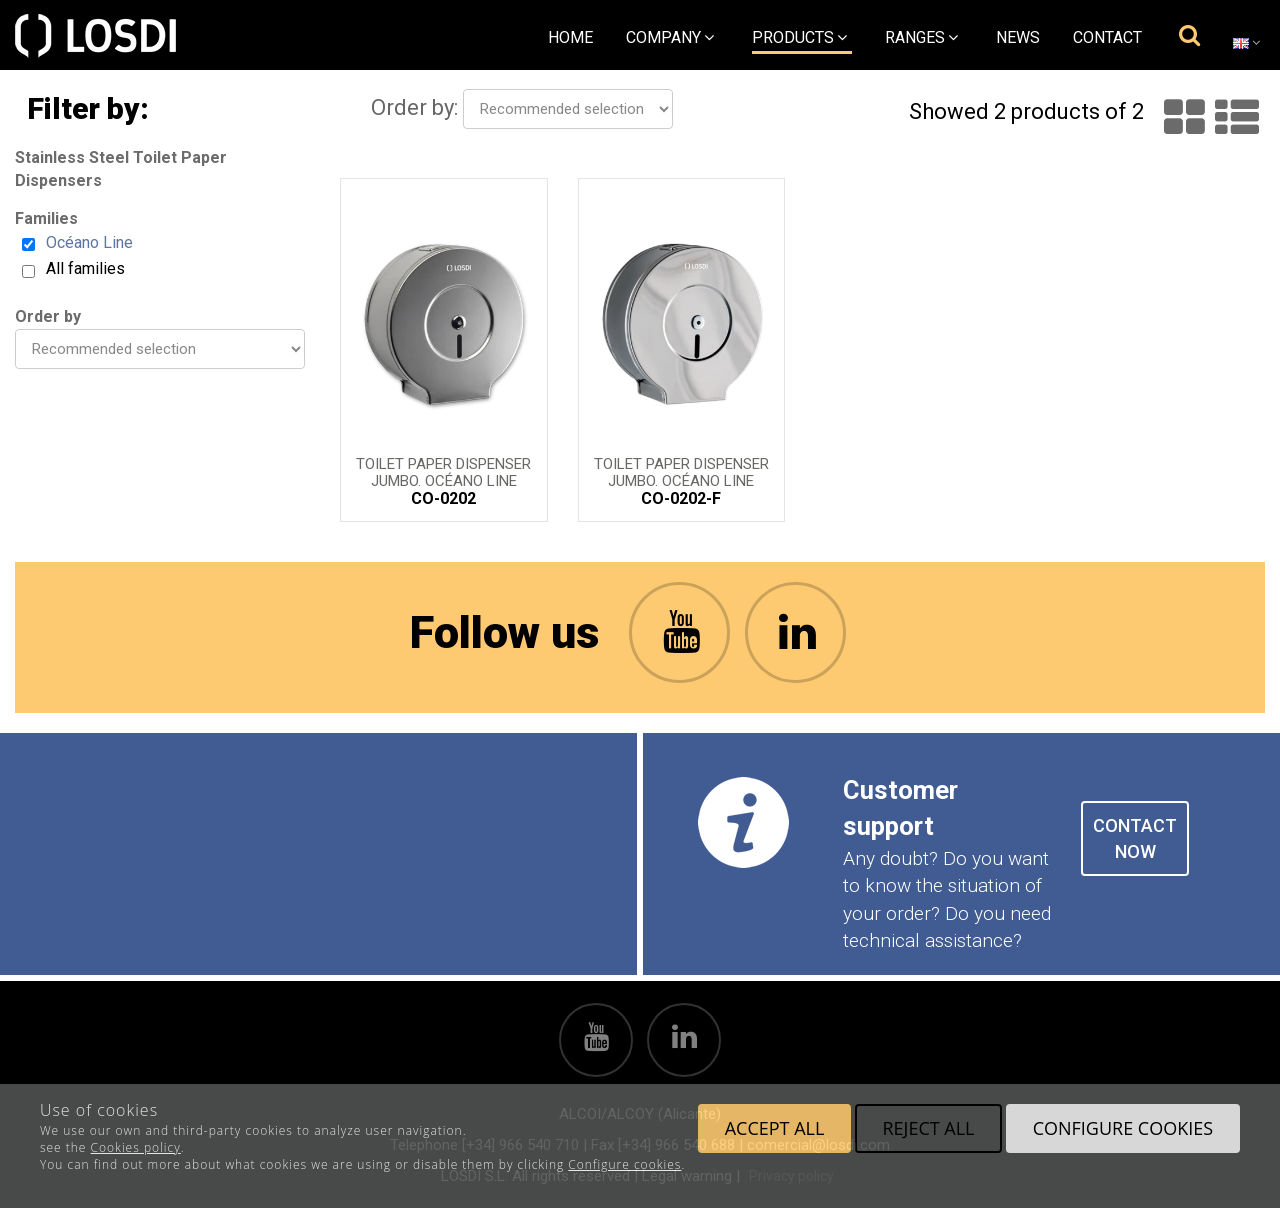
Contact (1107, 37)
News (1018, 37)
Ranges (921, 37)
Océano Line (89, 242)
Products (799, 37)
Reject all (928, 1128)
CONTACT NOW (1135, 838)
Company (670, 37)
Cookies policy (136, 1147)
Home (570, 37)
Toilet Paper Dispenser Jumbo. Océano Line (443, 471)
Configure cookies (624, 1164)
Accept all (775, 1128)
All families (85, 268)
